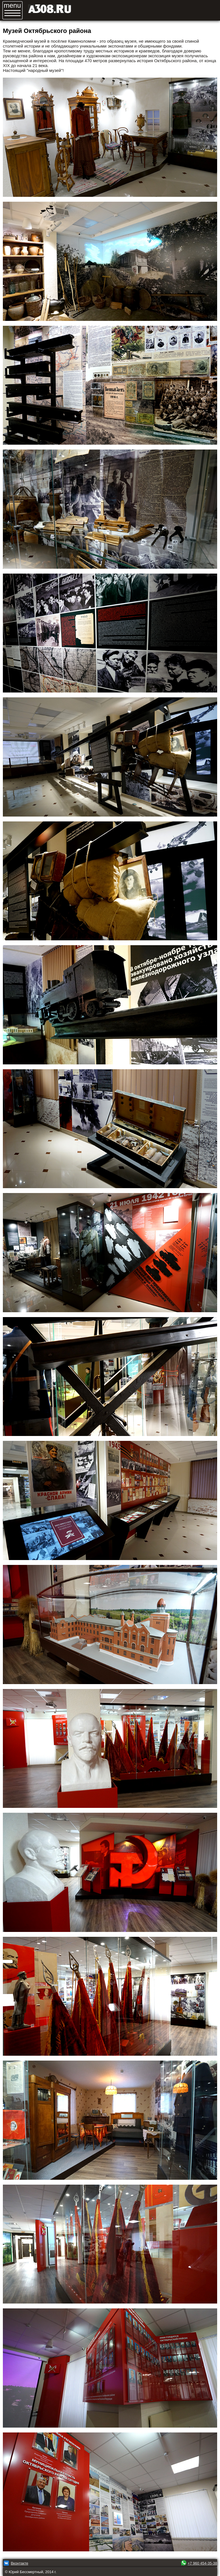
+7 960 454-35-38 (202, 2563)
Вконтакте (19, 2563)
